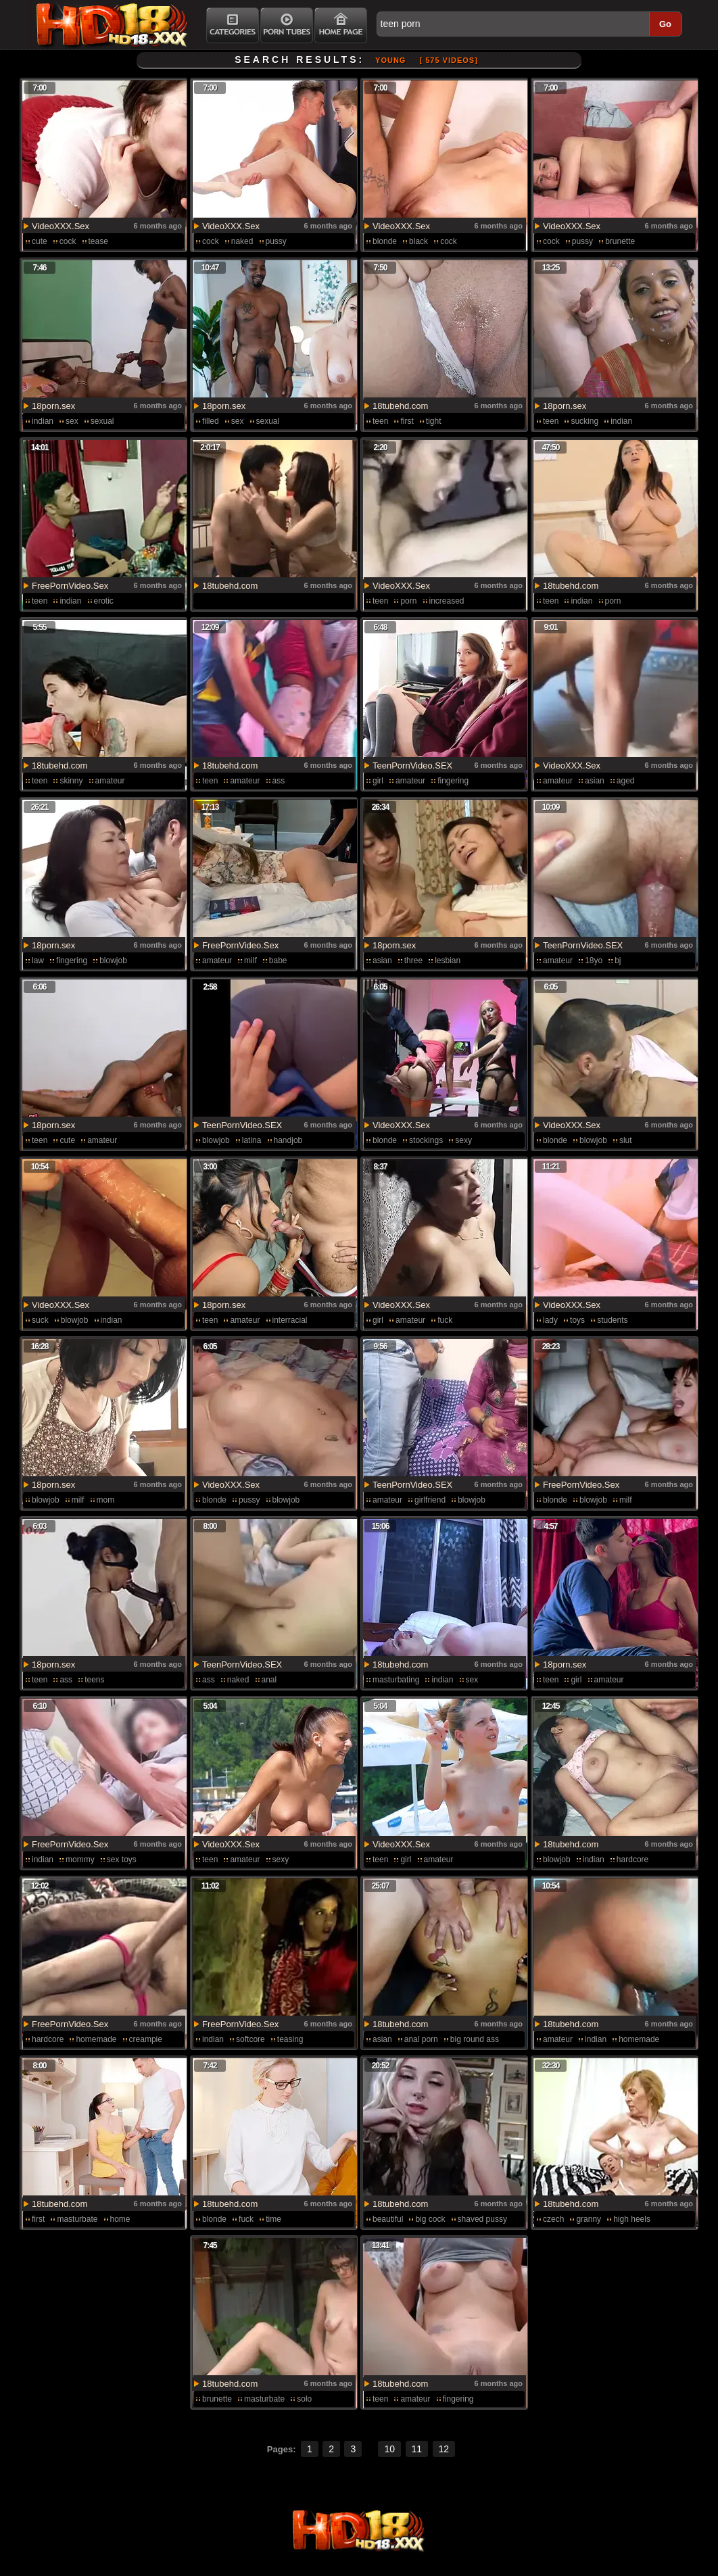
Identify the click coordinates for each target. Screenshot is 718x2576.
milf (250, 960)
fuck (444, 1320)
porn (408, 601)
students (612, 1320)
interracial (290, 1320)
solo (304, 2399)
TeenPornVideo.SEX (412, 765)
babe (278, 960)
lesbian (447, 960)
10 (389, 2449)
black (418, 241)
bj (618, 960)
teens (94, 1679)
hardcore (632, 1859)
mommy (80, 1859)
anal (269, 1679)
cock (67, 241)
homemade (96, 2039)
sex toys (122, 1859)
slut (625, 1140)
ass (278, 780)
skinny (70, 780)
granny (588, 2219)
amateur (110, 780)
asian (594, 780)
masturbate (77, 2219)
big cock (430, 2219)
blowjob (113, 960)
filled (210, 421)
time (273, 2219)
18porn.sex (53, 406)
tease (98, 241)
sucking (584, 421)
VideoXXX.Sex (60, 226)
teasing (290, 2039)
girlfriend (430, 1500)
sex (72, 421)
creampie (145, 2039)
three (413, 960)
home (120, 2219)
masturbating (396, 1679)
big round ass (474, 2039)
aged (626, 780)
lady (550, 1320)
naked (242, 241)
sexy (463, 1140)
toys (577, 1320)
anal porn (421, 2039)
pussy (276, 241)
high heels (631, 2219)
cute (39, 241)
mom (106, 1500)
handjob (288, 1140)
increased (446, 601)
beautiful (388, 2219)
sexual (102, 421)
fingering (453, 780)
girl (378, 780)
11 (417, 2449)
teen (380, 421)
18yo (593, 960)
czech (553, 2219)
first (406, 421)
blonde (385, 241)
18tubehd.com (400, 406)
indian (42, 421)
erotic (104, 601)
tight (433, 421)
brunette (620, 241)
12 (444, 2449)
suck (40, 1320)
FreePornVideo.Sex (70, 586)
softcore (250, 2039)
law (38, 960)
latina (252, 1140)
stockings (426, 1140)
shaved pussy (482, 2219)
